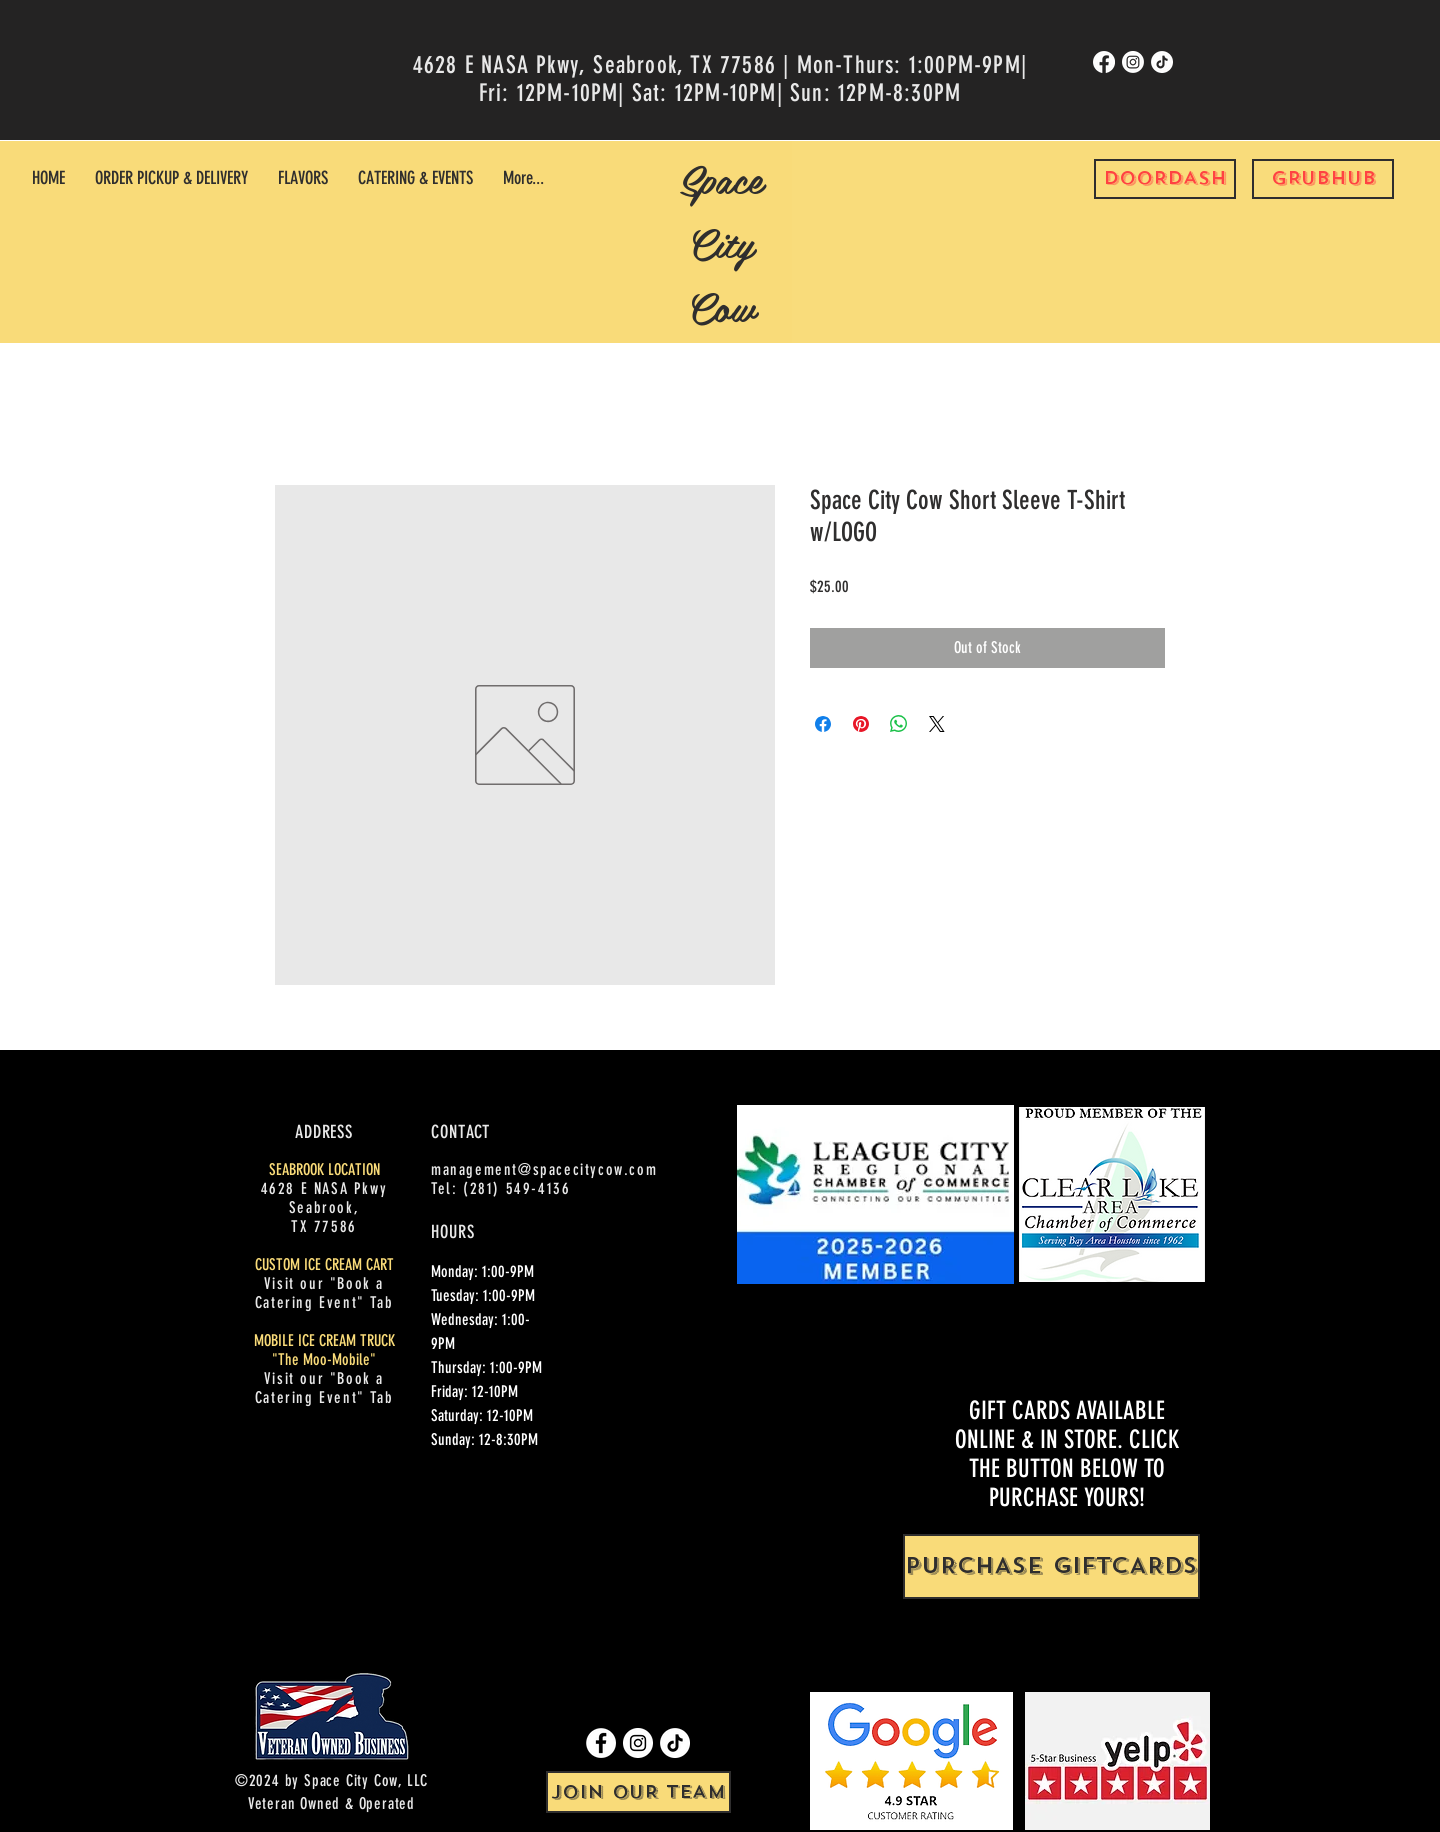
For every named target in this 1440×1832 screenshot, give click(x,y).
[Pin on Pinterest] (861, 724)
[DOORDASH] (1165, 179)
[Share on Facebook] (823, 724)
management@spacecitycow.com (544, 1169)
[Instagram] (1133, 62)
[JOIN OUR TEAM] (638, 1792)
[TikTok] (1162, 62)
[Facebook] (1104, 62)
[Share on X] (937, 724)
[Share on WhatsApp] (899, 724)
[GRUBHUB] (1323, 179)
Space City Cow (721, 242)
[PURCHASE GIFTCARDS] (1051, 1566)
